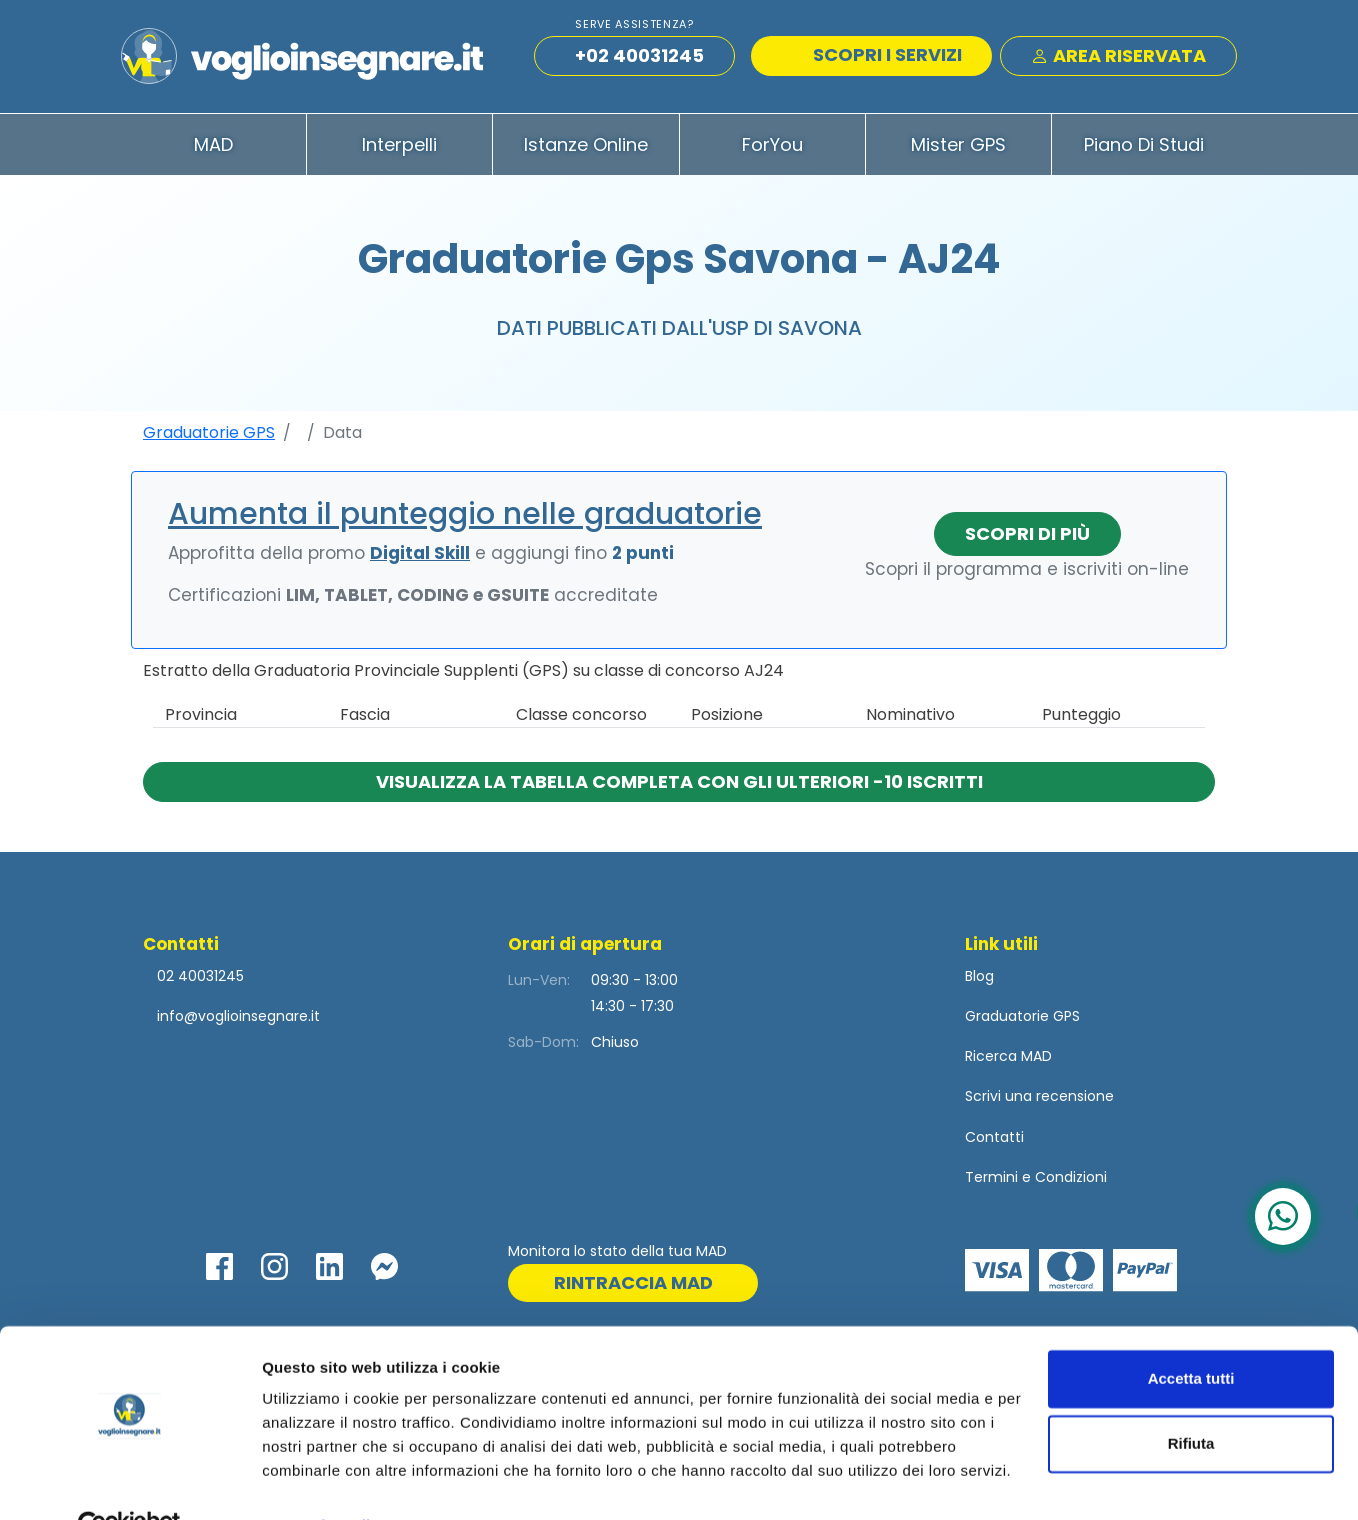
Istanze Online (586, 148)
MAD (213, 148)
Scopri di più (1027, 537)
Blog (979, 980)
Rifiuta (1191, 1398)
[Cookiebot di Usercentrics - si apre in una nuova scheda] (129, 1481)
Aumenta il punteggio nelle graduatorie (465, 518)
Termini (991, 1181)
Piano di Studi (1144, 148)
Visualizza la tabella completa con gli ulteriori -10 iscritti (679, 785)
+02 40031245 (639, 58)
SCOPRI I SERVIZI (874, 57)
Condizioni (1071, 1181)
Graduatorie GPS (209, 436)
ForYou (772, 148)
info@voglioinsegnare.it (238, 1020)
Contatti (994, 1141)
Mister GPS (958, 148)
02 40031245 (198, 980)
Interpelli (399, 148)
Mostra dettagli (316, 1480)
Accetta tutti (1191, 1333)
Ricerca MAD (1008, 1061)
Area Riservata (1118, 58)
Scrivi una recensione (1039, 1101)
